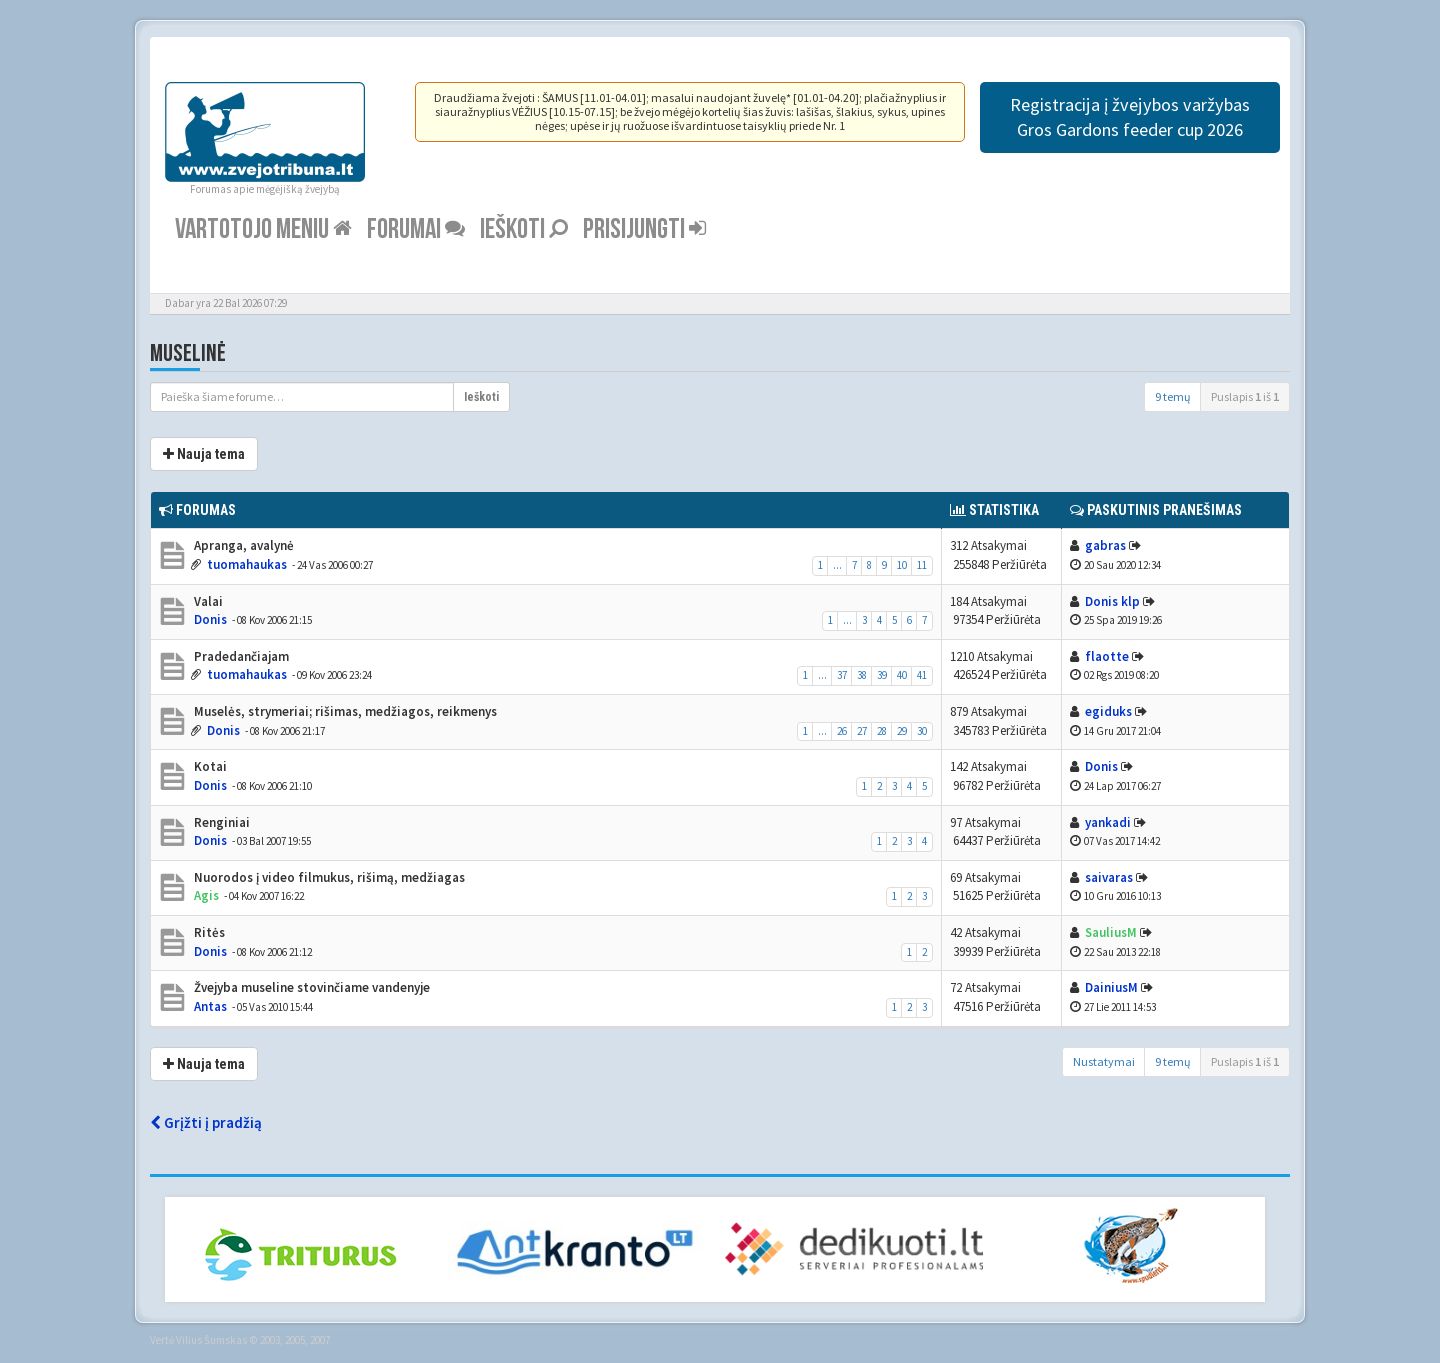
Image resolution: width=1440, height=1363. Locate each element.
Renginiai (220, 822)
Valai (207, 601)
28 (882, 731)
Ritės (208, 932)
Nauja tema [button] (204, 454)
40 (902, 675)
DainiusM (1111, 987)
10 (902, 565)
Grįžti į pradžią (206, 1122)
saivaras (1109, 877)
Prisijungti (644, 229)
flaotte (1107, 656)
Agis (206, 895)
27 (862, 731)
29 (902, 731)
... (837, 565)
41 (922, 675)
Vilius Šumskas (211, 1340)
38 (862, 675)
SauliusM (1111, 932)
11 (922, 565)
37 (842, 675)
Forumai (416, 229)
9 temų (1173, 396)
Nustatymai (1104, 1061)
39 (882, 675)
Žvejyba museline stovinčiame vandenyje (310, 987)
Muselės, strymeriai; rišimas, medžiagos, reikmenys (344, 711)
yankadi (1108, 822)
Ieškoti (524, 229)
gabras (1105, 545)
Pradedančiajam (240, 656)
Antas (210, 1006)
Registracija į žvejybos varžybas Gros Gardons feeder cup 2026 (1130, 117)
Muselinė (188, 353)
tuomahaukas (247, 564)
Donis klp (1112, 601)
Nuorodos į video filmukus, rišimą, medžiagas (328, 877)
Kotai (209, 766)
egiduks (1108, 711)
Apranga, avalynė (242, 545)
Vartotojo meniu (263, 229)
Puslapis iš (1245, 396)
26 (842, 731)
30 (922, 731)
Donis (210, 619)
